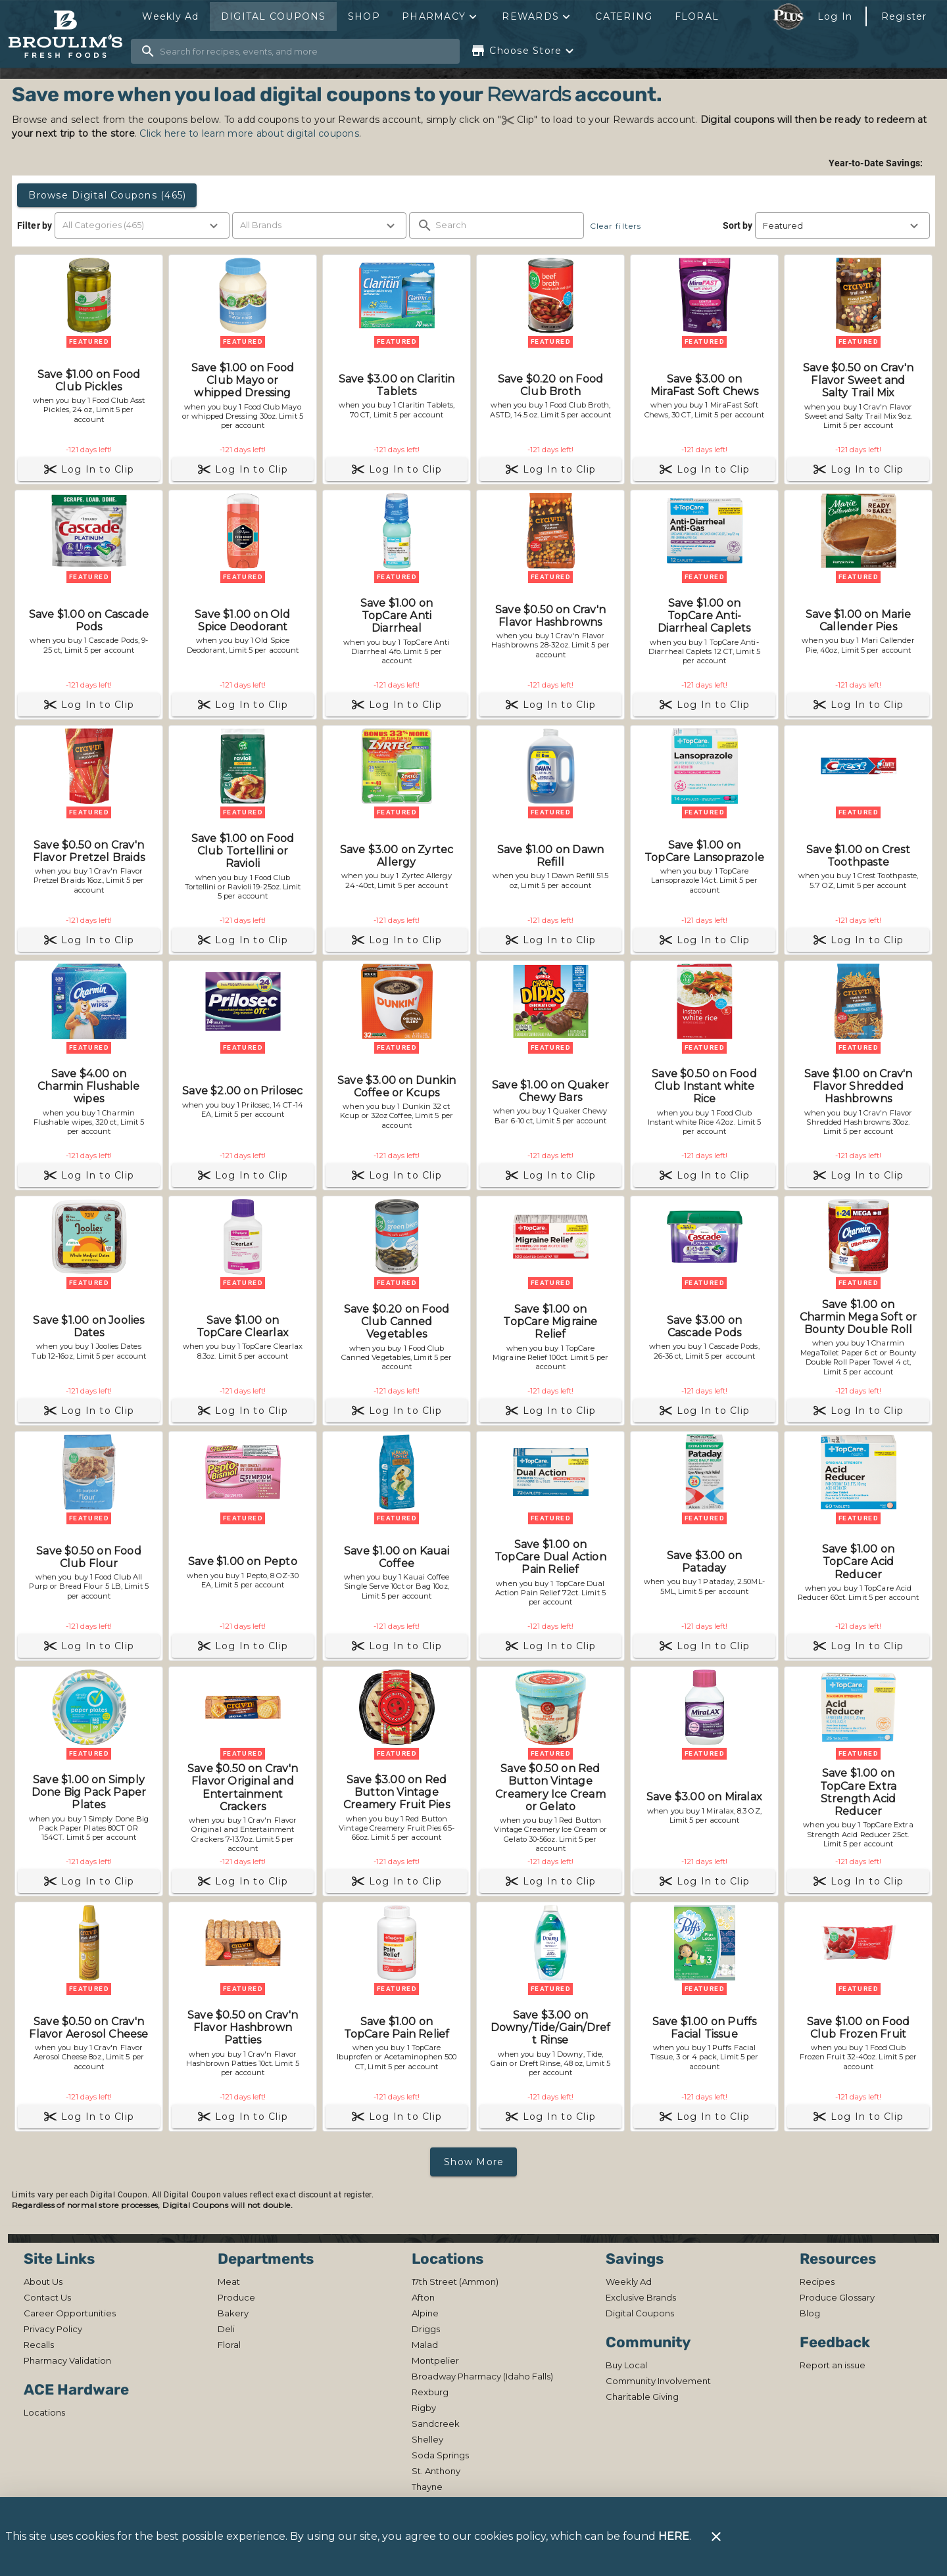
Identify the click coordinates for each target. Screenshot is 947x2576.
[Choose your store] (524, 50)
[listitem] (43, 2281)
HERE (673, 2536)
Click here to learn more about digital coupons (249, 133)
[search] (304, 51)
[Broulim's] (69, 35)
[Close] (716, 2536)
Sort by (738, 225)
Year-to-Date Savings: (877, 163)
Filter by (34, 225)
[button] (441, 16)
